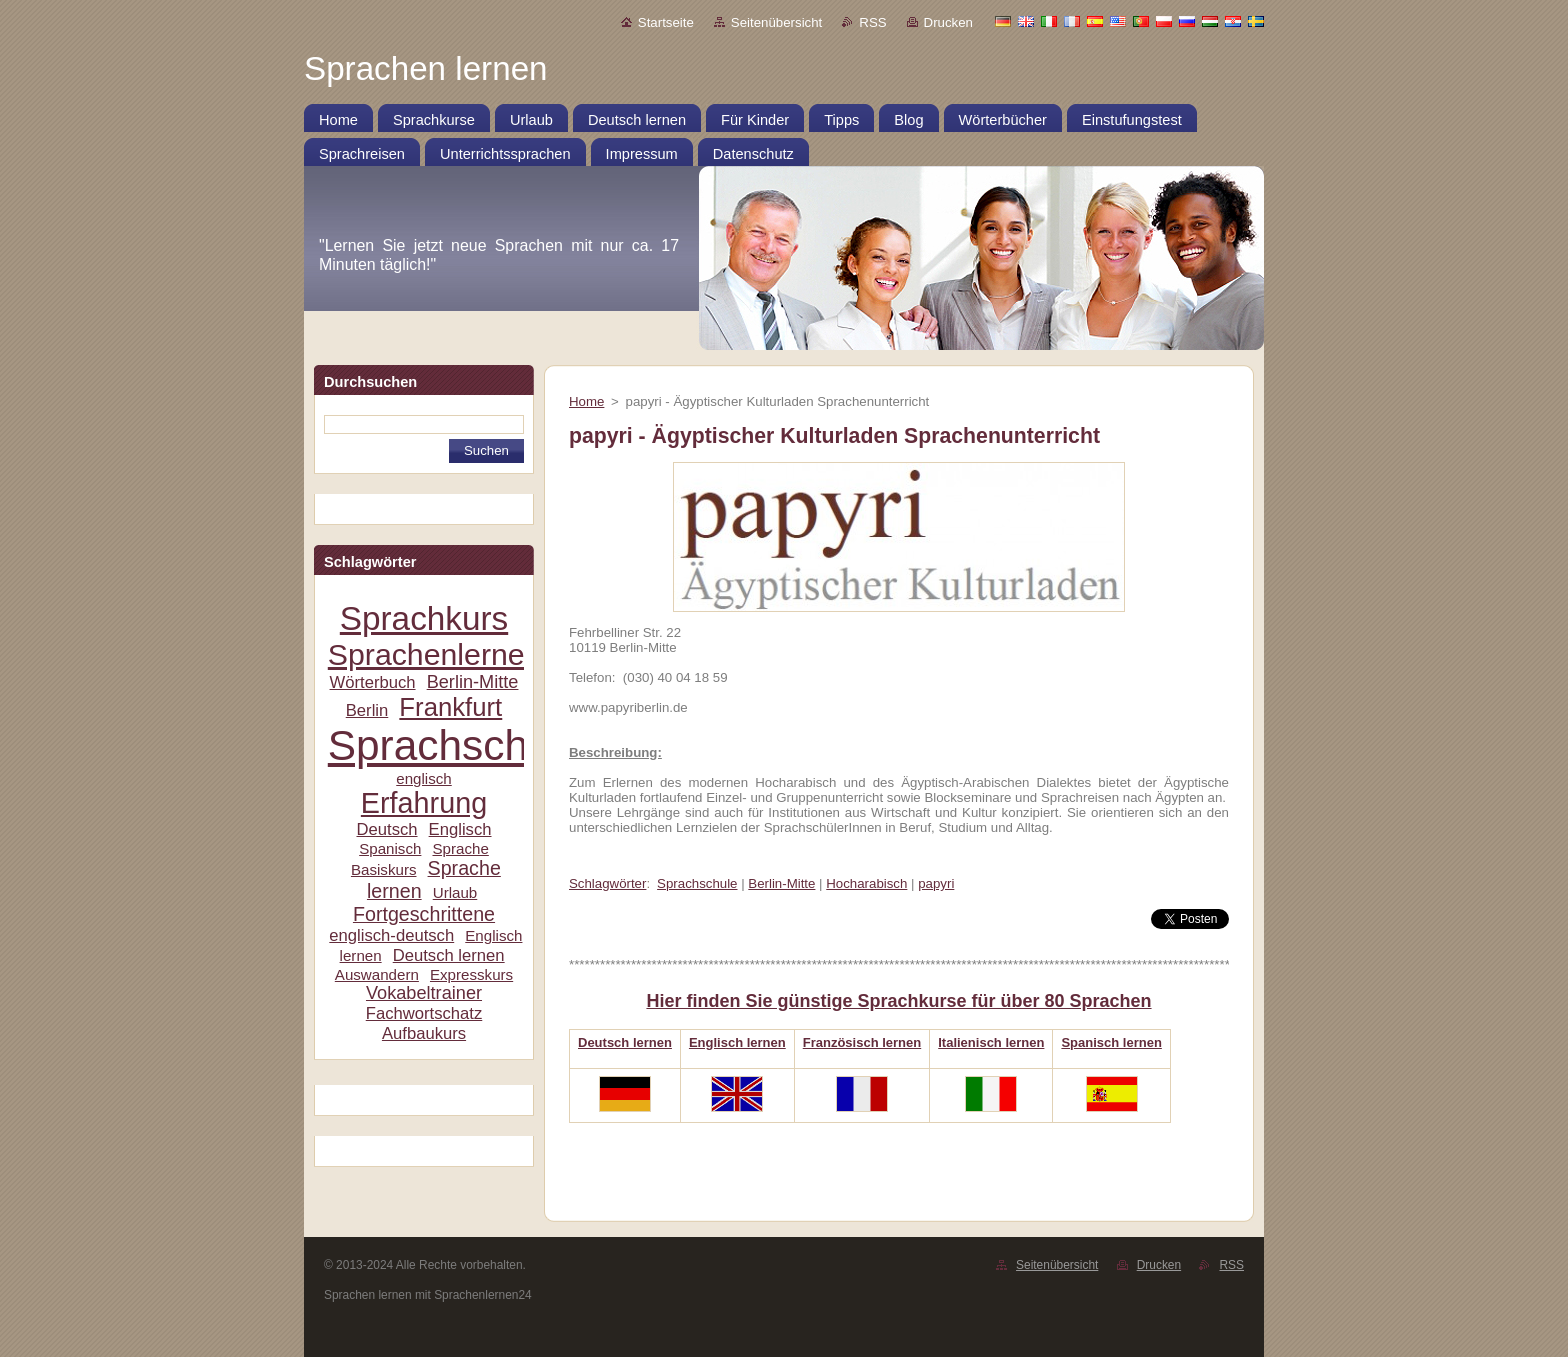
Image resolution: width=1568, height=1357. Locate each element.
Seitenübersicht (776, 22)
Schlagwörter (607, 883)
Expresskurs (471, 974)
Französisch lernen (862, 1042)
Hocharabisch (866, 883)
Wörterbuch (373, 682)
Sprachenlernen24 (451, 654)
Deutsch (386, 829)
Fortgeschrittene (424, 914)
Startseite (666, 22)
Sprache (460, 848)
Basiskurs (384, 869)
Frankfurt (450, 707)
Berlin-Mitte (473, 682)
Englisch (460, 829)
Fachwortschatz (424, 1013)
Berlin (367, 710)
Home (586, 401)
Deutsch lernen (449, 955)
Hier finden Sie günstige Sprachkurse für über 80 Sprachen (898, 1001)
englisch (424, 778)
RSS (872, 22)
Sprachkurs (424, 618)
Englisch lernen (737, 1042)
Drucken (948, 22)
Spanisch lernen (1111, 1042)
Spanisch (390, 848)
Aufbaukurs (424, 1033)
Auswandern (377, 974)
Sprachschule (456, 745)
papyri (936, 883)
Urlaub (455, 892)
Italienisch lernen (991, 1042)
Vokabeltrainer (424, 993)
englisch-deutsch (391, 935)
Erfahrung (424, 803)
